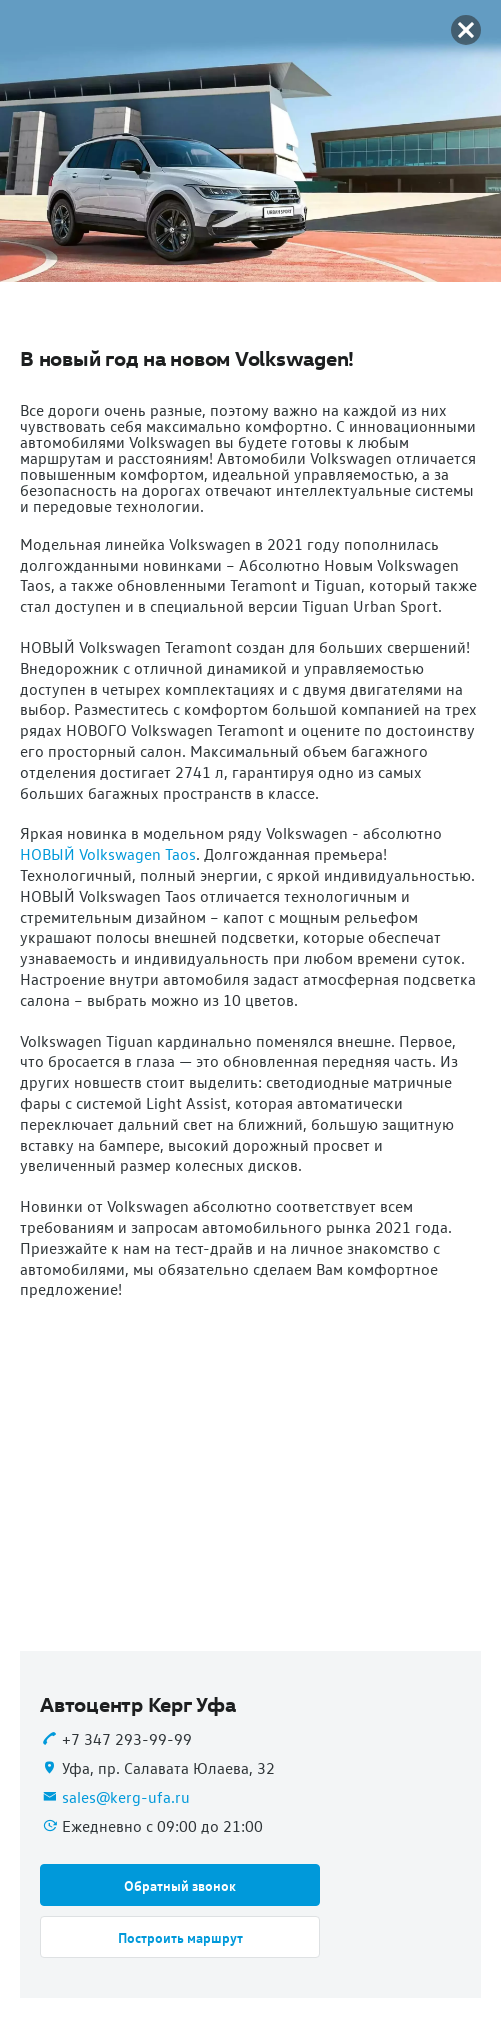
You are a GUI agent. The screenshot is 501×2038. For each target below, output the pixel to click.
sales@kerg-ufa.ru (126, 1797)
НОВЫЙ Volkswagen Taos (108, 854)
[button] (180, 1885)
